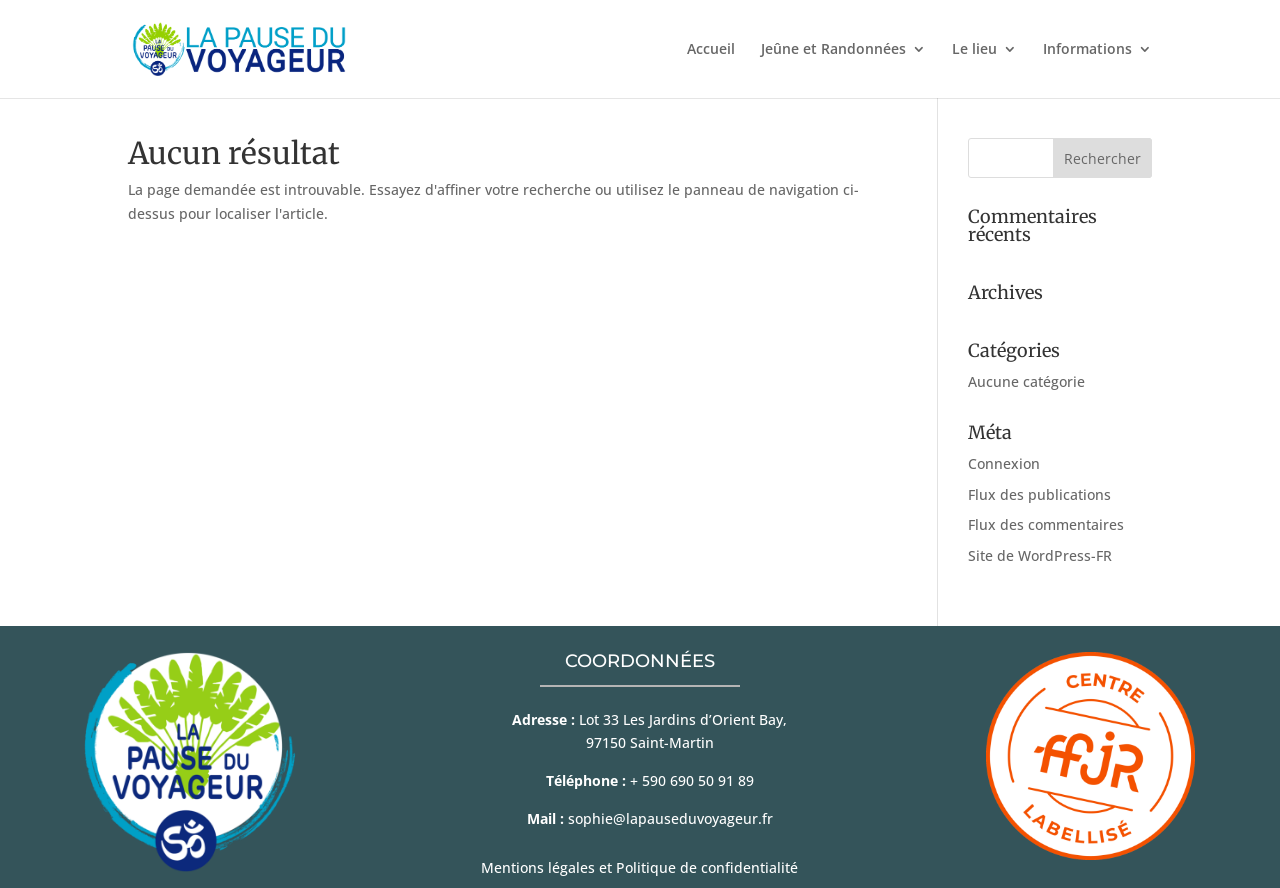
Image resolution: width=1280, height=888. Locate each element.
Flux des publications (1039, 494)
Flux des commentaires (1046, 524)
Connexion (1004, 463)
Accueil (711, 50)
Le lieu (974, 50)
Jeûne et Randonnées (833, 50)
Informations (1087, 50)
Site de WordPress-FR (1040, 555)
